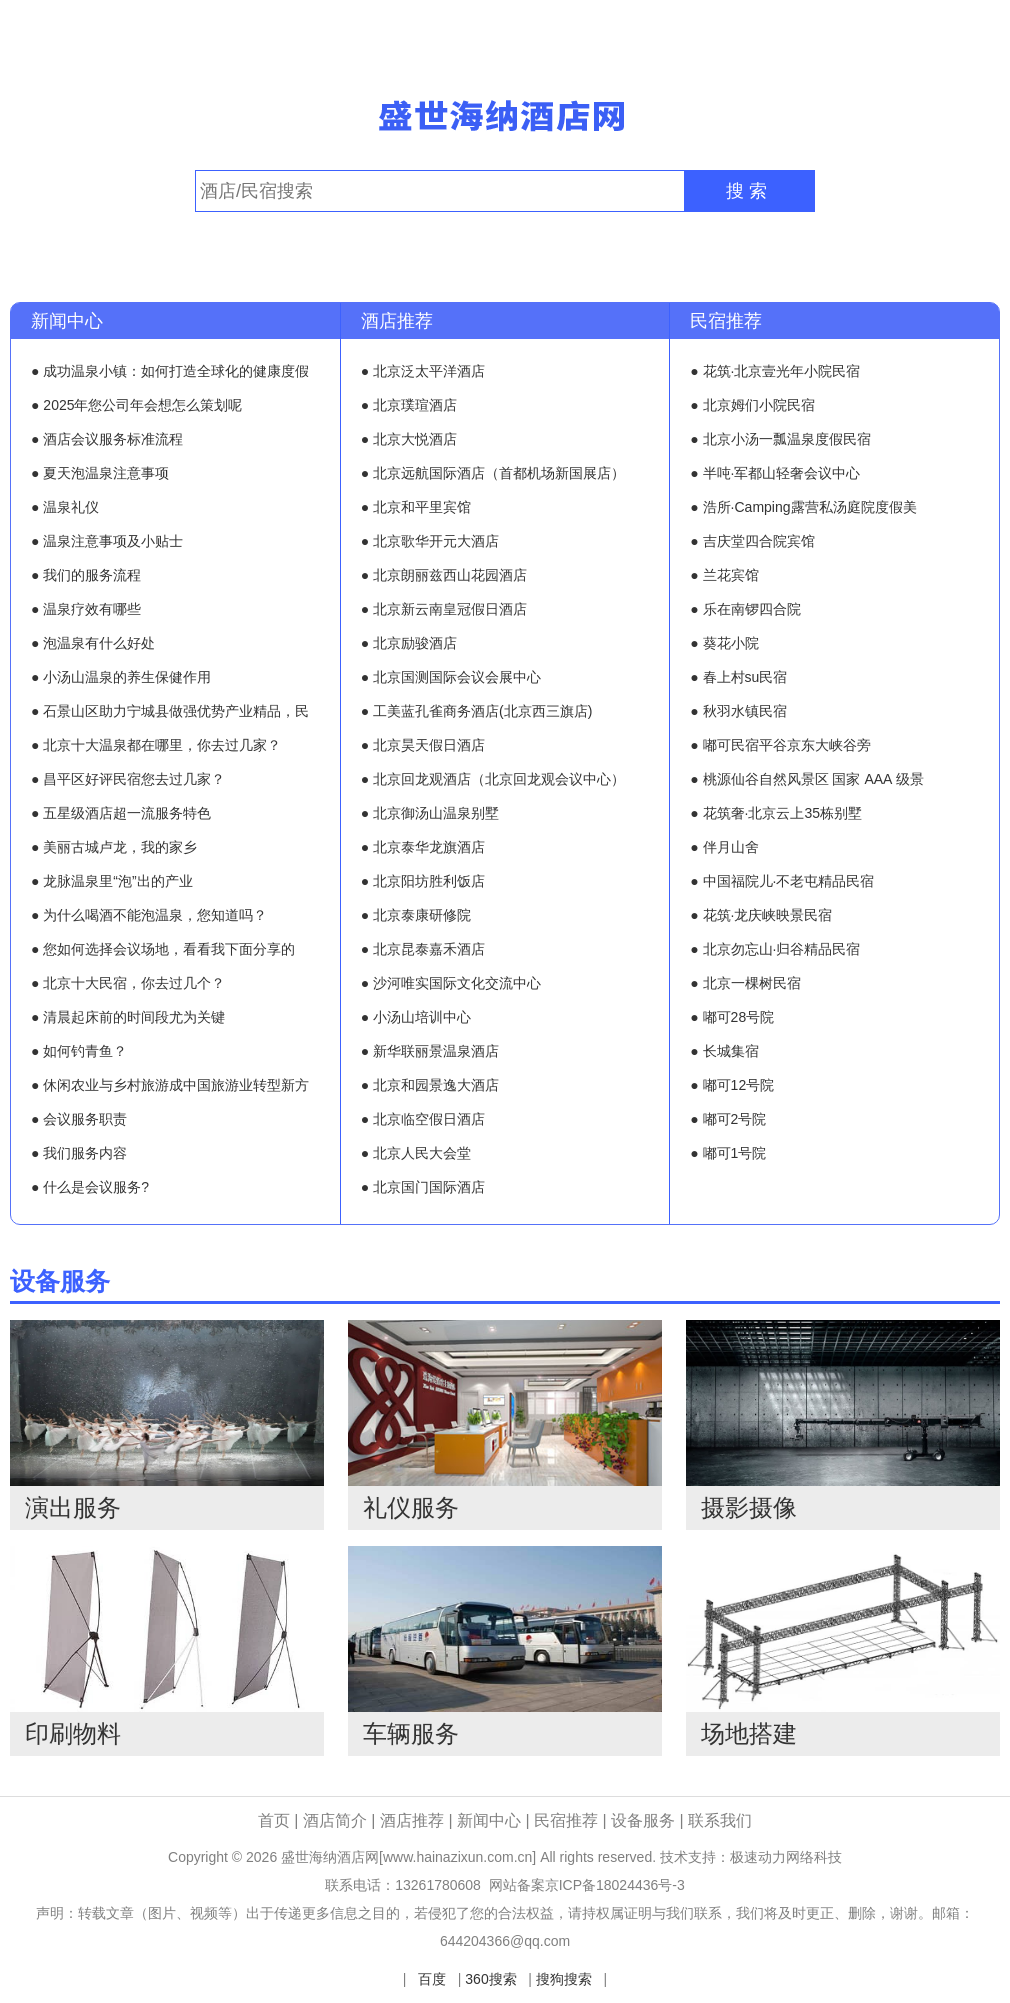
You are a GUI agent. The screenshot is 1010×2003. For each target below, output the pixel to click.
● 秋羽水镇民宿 (738, 711)
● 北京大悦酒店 (409, 439)
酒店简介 (337, 1820)
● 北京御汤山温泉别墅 (430, 813)
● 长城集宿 (724, 1051)
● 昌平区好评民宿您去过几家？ (128, 779)
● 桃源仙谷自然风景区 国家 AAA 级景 (806, 779)
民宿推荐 (726, 321)
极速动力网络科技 (786, 1857)
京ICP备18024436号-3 (615, 1885)
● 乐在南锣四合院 (745, 609)
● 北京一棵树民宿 (745, 983)
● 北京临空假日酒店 (423, 1119)
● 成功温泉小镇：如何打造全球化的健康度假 (170, 371)
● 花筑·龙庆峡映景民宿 (761, 915)
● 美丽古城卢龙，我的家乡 (114, 847)
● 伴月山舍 (724, 847)
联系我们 (720, 1820)
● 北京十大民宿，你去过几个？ (128, 983)
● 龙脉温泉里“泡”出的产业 (112, 881)
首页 (274, 1820)
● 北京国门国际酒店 (423, 1187)
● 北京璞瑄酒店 (409, 405)
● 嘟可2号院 (728, 1119)
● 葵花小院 (724, 643)
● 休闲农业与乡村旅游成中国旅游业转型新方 (170, 1085)
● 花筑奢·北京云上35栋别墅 (776, 813)
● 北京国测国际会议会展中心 (451, 677)
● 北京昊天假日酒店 (423, 745)
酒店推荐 (397, 321)
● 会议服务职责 (79, 1119)
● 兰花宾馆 (724, 575)
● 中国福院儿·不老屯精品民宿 (782, 881)
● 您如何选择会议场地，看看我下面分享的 (163, 949)
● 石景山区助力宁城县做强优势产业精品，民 (170, 711)
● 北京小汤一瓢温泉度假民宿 (780, 439)
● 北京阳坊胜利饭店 (423, 881)
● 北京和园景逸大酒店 (430, 1085)
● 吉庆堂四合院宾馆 (752, 541)
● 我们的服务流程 (86, 575)
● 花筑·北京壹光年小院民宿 (775, 371)
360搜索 (490, 1979)
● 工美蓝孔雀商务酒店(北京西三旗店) (477, 711)
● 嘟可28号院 (732, 1017)
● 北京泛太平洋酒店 (423, 371)
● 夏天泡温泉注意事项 (100, 473)
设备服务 (60, 1281)
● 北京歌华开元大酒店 (430, 541)
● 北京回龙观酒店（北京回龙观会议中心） (493, 779)
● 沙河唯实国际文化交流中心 (451, 983)
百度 (432, 1979)
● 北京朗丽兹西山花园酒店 (444, 575)
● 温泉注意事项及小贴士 (107, 541)
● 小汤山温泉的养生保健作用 (121, 677)
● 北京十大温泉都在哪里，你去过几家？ (156, 745)
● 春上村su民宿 (738, 677)
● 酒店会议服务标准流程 (107, 439)
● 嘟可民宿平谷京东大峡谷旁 (780, 745)
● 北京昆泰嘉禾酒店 (423, 949)
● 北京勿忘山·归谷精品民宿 (775, 949)
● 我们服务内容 (79, 1153)
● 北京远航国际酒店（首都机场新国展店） (493, 473)
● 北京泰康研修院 (416, 915)
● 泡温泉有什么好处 (93, 643)
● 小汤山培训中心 (416, 1017)
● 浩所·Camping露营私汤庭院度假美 (803, 507)
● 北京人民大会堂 (416, 1153)
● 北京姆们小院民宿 (752, 405)
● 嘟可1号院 (728, 1153)
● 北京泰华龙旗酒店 (423, 847)
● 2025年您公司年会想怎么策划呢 (137, 405)
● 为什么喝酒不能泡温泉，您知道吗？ (149, 915)
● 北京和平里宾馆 (416, 507)
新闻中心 (67, 321)
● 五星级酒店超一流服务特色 (121, 813)
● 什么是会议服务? (90, 1187)
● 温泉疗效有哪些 (86, 609)
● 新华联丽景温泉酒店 (430, 1051)
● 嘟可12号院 (732, 1085)
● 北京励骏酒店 (409, 643)
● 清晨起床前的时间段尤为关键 (128, 1017)
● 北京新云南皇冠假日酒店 (444, 609)
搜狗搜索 (564, 1979)
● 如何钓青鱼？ (79, 1051)
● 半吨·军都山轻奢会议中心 (775, 473)
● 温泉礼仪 (65, 507)
